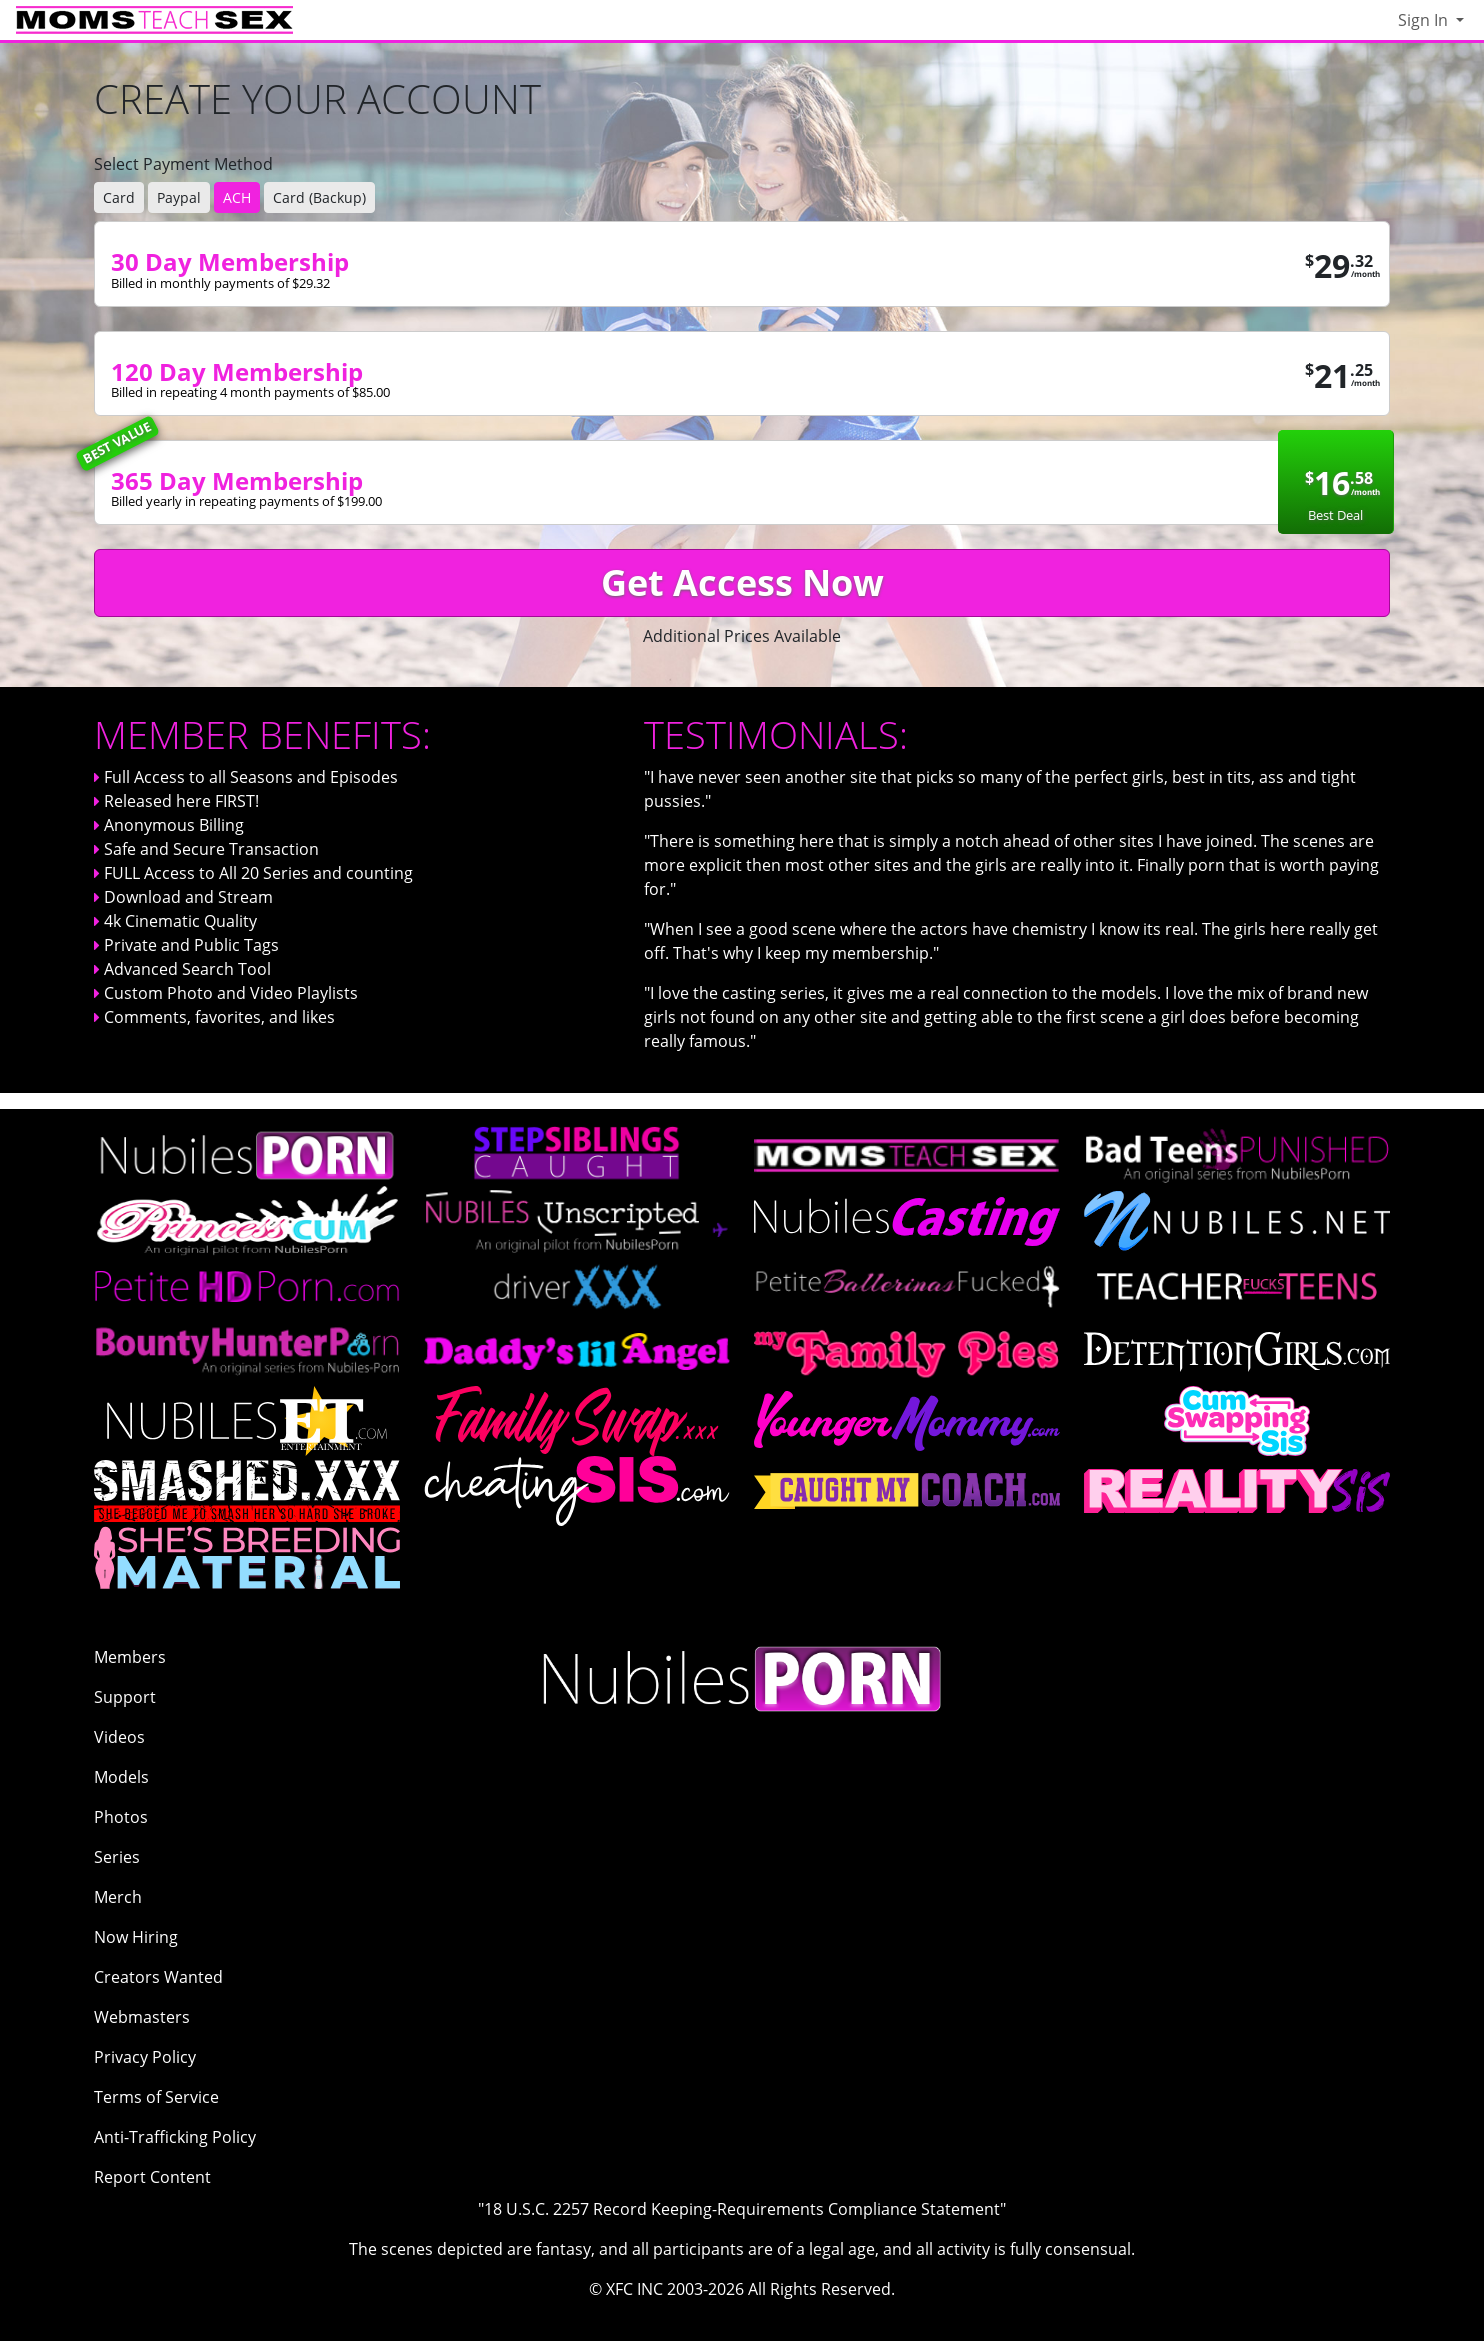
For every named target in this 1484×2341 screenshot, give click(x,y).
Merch (118, 1897)
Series (117, 1857)
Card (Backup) (319, 197)
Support (125, 1697)
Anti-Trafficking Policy (175, 2137)
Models (121, 1777)
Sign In (1425, 20)
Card (119, 197)
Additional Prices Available (742, 636)
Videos (119, 1737)
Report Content (152, 2177)
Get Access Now (742, 582)
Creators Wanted (158, 1977)
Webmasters (142, 2017)
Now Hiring (136, 1937)
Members (130, 1657)
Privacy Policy (145, 2057)
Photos (121, 1817)
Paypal (179, 197)
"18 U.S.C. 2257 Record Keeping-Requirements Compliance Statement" (742, 2209)
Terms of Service (156, 2097)
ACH (237, 197)
